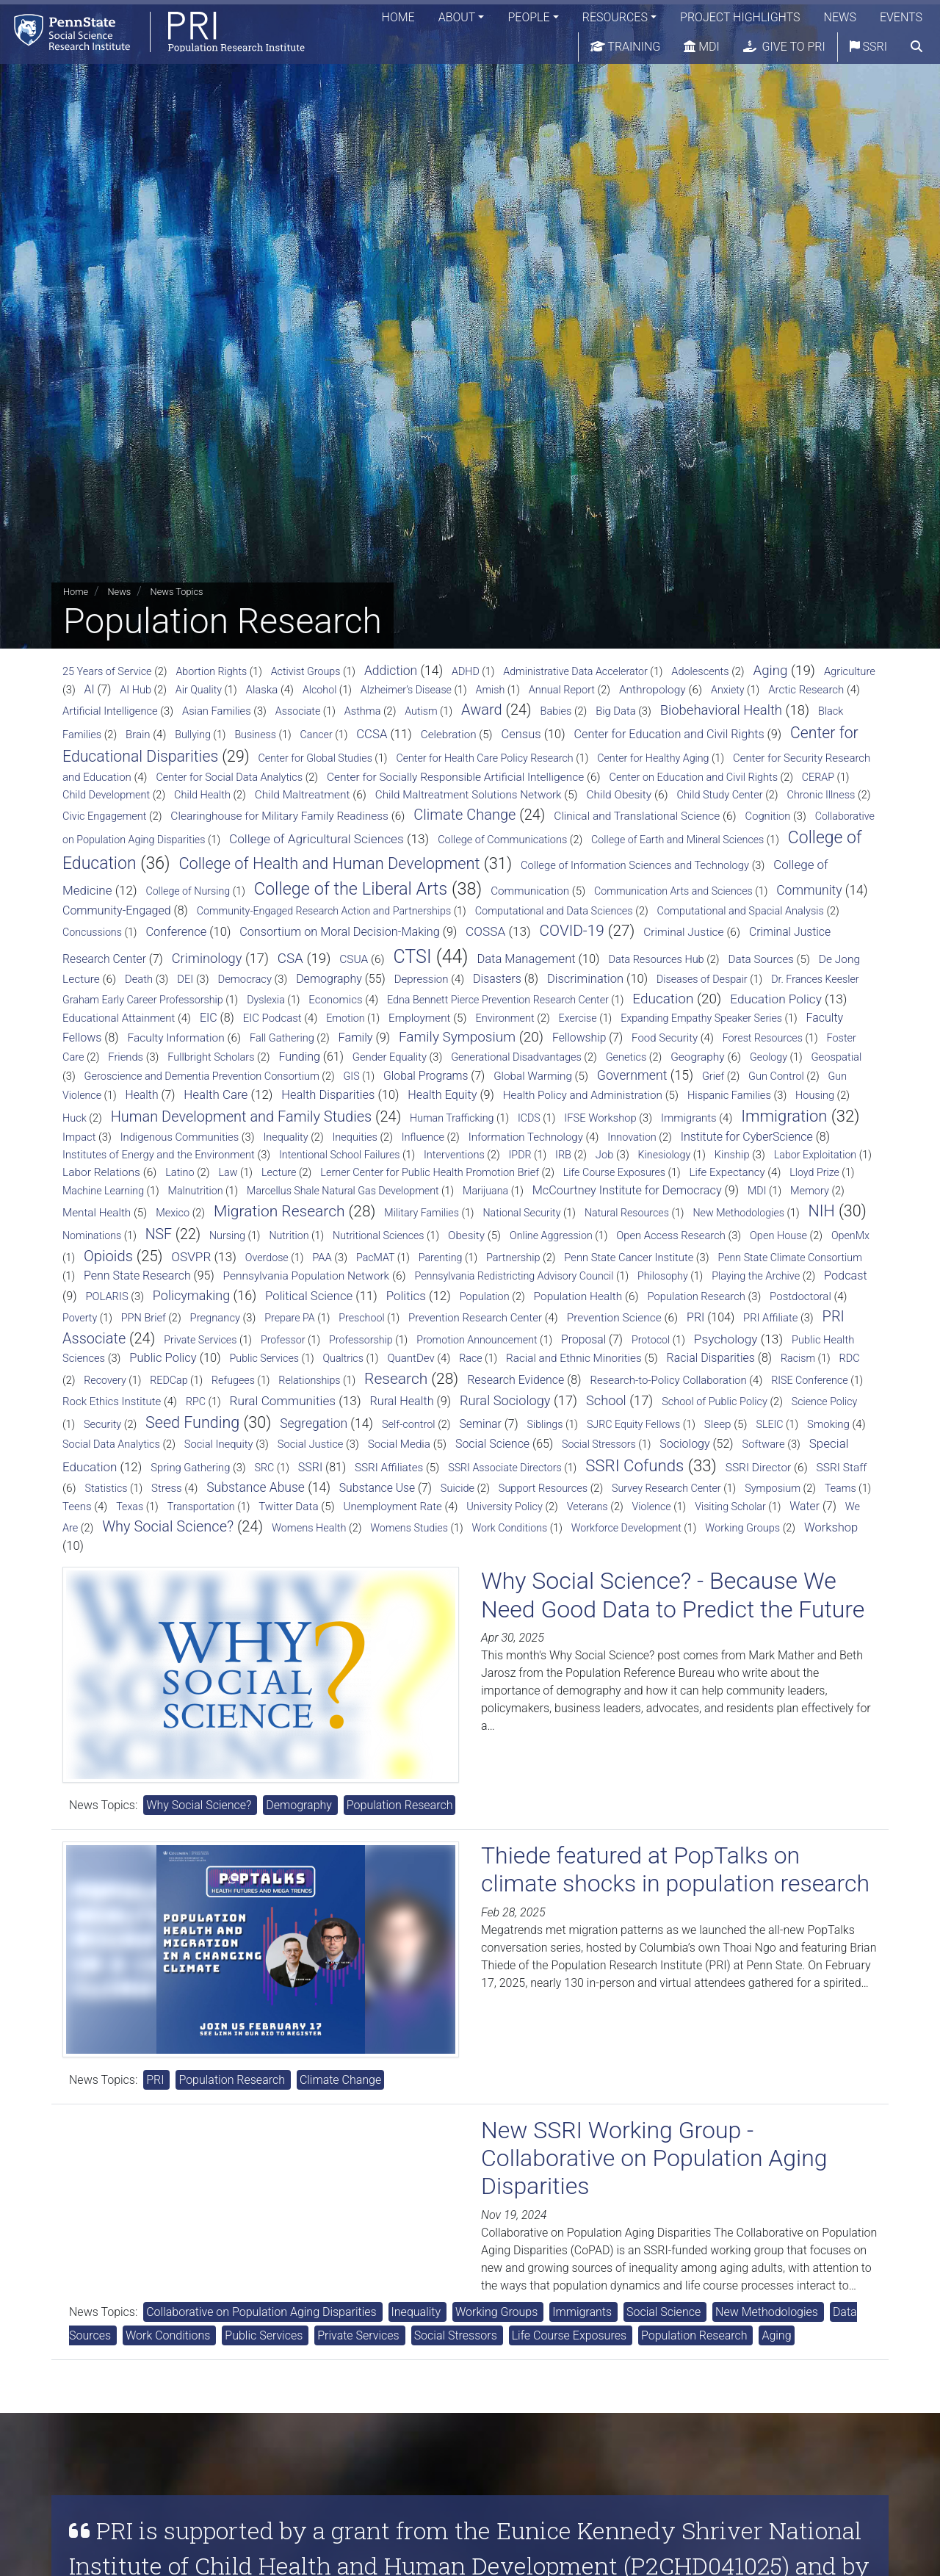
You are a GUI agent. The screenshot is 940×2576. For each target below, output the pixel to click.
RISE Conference (809, 1380)
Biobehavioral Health (721, 710)
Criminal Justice (683, 932)
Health (142, 1095)
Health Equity (442, 1095)
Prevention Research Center (475, 1317)
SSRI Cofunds (634, 1465)
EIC (208, 1018)
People (528, 18)
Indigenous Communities (179, 1137)
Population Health (578, 1296)
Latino (179, 1172)
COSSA (485, 931)
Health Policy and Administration (582, 1095)
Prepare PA (289, 1318)
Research (395, 1379)
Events (901, 18)
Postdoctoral (800, 1296)
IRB (563, 1155)
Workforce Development (626, 1528)
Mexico (172, 1213)
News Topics (177, 591)
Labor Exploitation (815, 1155)
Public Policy (162, 1358)
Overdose (267, 1257)
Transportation (201, 1506)
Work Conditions (509, 1528)
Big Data (615, 711)
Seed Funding (192, 1422)
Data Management (526, 959)
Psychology (726, 1339)
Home (398, 18)
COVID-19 (572, 930)
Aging (770, 671)
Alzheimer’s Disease (406, 690)
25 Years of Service (107, 671)
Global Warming (533, 1076)
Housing (814, 1095)
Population (485, 1297)
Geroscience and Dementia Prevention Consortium (201, 1076)
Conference (175, 932)
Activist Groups (306, 671)
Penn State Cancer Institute (628, 1257)
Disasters (497, 979)
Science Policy (825, 1401)
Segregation (313, 1423)
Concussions (92, 932)
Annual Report (562, 690)
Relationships (309, 1380)
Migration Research (279, 1211)
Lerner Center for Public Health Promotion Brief (429, 1172)
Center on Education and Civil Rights (693, 777)
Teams (840, 1488)
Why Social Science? (168, 1526)
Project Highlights (740, 18)
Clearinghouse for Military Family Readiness (279, 816)
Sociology (684, 1444)
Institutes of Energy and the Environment (158, 1154)
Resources (615, 18)
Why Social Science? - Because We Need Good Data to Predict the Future (672, 1595)
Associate (297, 711)
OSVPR (191, 1256)
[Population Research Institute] (154, 32)
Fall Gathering (282, 1038)
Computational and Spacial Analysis (740, 911)
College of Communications (502, 840)
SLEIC (769, 1424)
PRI (695, 1317)
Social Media (399, 1444)
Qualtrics (342, 1358)
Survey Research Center (666, 1488)
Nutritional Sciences (378, 1235)
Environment (504, 1018)
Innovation (631, 1137)
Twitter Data (288, 1506)
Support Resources (543, 1488)
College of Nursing (187, 891)
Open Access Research (671, 1235)
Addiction (390, 670)
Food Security (665, 1038)
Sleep (717, 1424)
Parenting (441, 1257)
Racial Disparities (711, 1358)
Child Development (106, 795)
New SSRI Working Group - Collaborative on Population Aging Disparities (654, 2158)
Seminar (480, 1424)
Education (662, 998)
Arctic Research (806, 689)
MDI (701, 47)
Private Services (200, 1340)
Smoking (828, 1424)
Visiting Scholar (730, 1506)
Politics (406, 1295)
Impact (78, 1137)
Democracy (245, 979)
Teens (77, 1506)
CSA (290, 958)
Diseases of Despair (702, 979)
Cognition (768, 816)
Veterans (587, 1507)
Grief (713, 1076)
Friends (125, 1057)
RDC (849, 1358)
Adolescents (699, 671)
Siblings (545, 1424)
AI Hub (135, 690)
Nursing (227, 1235)
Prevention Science (614, 1317)
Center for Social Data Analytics (229, 777)
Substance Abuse (255, 1487)
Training (625, 47)
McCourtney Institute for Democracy (627, 1190)
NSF (158, 1234)
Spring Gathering (190, 1467)
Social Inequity (218, 1444)
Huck (74, 1118)
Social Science (492, 1444)
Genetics (626, 1057)
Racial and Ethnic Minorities (574, 1358)
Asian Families (216, 711)
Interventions (454, 1155)
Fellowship (579, 1038)
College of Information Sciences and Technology (635, 865)
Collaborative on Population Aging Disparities (262, 2312)
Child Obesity (618, 794)
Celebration (449, 734)
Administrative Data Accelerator (575, 671)
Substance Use (377, 1488)
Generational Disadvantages (516, 1057)
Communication (530, 891)
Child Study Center (720, 795)
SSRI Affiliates (389, 1467)
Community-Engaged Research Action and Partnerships (324, 911)
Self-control (408, 1424)
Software (763, 1444)
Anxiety (728, 690)
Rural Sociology (505, 1400)
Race (470, 1358)
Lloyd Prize (814, 1172)
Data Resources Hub (656, 959)
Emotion (345, 1018)
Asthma (362, 711)
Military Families (421, 1213)
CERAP (818, 777)
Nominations (91, 1235)
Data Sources (760, 959)
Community (809, 890)
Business (255, 734)
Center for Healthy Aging (653, 758)
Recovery (105, 1380)
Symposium (772, 1488)
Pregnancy (215, 1317)
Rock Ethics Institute (111, 1401)
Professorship (361, 1340)
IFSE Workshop (600, 1118)
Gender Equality (389, 1057)
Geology (768, 1057)
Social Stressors (599, 1444)
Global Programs (425, 1076)
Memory (809, 1191)
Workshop (831, 1527)
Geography (697, 1057)
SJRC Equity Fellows (633, 1424)
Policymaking (191, 1295)
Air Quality (199, 690)
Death (139, 979)
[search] (916, 47)
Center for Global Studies (315, 758)
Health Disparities (328, 1095)
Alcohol (319, 690)
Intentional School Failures (339, 1155)
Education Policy (776, 999)
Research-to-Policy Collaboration (668, 1380)
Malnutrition (195, 1191)
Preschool (361, 1318)
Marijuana (485, 1191)
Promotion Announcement (476, 1340)
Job (605, 1154)
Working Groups (742, 1528)
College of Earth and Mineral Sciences (677, 839)
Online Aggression (551, 1235)
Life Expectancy (727, 1172)
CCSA (371, 733)
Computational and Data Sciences (554, 911)
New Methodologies (738, 1213)
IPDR (520, 1155)
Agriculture (849, 671)
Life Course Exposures (614, 1172)
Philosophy (662, 1276)
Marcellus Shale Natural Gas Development (343, 1191)
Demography (329, 979)
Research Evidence (515, 1380)
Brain (138, 734)
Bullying (193, 734)
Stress (166, 1488)
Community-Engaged (116, 910)
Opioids (108, 1256)
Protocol (651, 1340)
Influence (423, 1137)
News (840, 18)
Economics (335, 999)
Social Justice (311, 1444)
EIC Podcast (272, 1018)
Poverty (79, 1318)
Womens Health (309, 1528)
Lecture (279, 1172)
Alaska (262, 689)
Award (481, 709)
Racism (798, 1358)
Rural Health (401, 1401)
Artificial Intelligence (110, 711)
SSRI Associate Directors (504, 1467)
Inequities (355, 1137)
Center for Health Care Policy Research (484, 758)
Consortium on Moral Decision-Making (339, 932)
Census (521, 734)
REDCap (168, 1380)
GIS (352, 1076)
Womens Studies (409, 1528)
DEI (185, 979)
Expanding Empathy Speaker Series (701, 1018)
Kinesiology (664, 1155)
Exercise (578, 1018)
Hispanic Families (729, 1095)
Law (228, 1172)
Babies (556, 711)
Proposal (583, 1339)
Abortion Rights (211, 671)
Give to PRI (784, 47)
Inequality (285, 1137)
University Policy (504, 1507)
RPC (196, 1401)
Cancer (316, 734)
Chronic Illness (821, 795)
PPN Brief (143, 1318)
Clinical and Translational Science (637, 816)
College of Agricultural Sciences (316, 838)
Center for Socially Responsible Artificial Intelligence (455, 777)
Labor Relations (101, 1172)
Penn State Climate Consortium (789, 1257)
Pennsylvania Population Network (306, 1275)
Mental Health (96, 1212)
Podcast (845, 1275)
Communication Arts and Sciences (673, 891)
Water (804, 1506)
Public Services (264, 1358)
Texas (129, 1506)
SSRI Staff (842, 1467)
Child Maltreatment (302, 794)
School (606, 1400)
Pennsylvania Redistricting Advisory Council (514, 1276)
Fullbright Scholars (210, 1057)
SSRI (868, 47)
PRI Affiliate (770, 1317)
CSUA (353, 959)
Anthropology (652, 689)
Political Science (308, 1295)
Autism (421, 711)
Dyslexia (266, 1000)
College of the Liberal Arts (351, 888)
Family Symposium (457, 1036)
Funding (299, 1057)
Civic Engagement (104, 816)
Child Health (202, 795)
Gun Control (776, 1076)
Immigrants (689, 1118)
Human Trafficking (452, 1118)
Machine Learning (103, 1191)
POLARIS (106, 1296)
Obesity (466, 1235)
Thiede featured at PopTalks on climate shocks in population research (675, 1869)
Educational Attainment (118, 1018)
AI (89, 689)
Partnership (513, 1258)
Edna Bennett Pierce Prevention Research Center (498, 1000)
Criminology (207, 958)
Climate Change (464, 814)
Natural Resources (627, 1213)
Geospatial (836, 1057)
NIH (821, 1211)
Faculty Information (175, 1038)
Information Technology (526, 1137)
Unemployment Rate (393, 1506)
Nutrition (288, 1235)
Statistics (106, 1488)
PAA (322, 1257)
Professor (283, 1340)
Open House (778, 1236)
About (457, 18)
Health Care (215, 1094)
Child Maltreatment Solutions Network (468, 794)
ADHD (466, 671)
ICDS (529, 1118)
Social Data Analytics (111, 1444)
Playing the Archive (756, 1276)
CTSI (412, 956)
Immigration (784, 1116)
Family (356, 1038)
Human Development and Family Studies (241, 1116)
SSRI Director (759, 1467)
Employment (419, 1018)
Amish (490, 690)
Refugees (233, 1380)
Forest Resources (763, 1038)
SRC (265, 1467)
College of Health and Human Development (329, 863)
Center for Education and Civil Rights (669, 734)
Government (632, 1075)
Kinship (732, 1154)
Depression (421, 979)
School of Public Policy (714, 1402)
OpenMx (850, 1235)
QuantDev (410, 1358)
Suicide (457, 1488)
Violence (651, 1506)
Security (102, 1424)
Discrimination (585, 979)
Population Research (696, 1296)
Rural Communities (282, 1400)
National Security (521, 1213)
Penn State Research (137, 1275)
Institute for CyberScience (747, 1137)
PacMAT (375, 1257)
